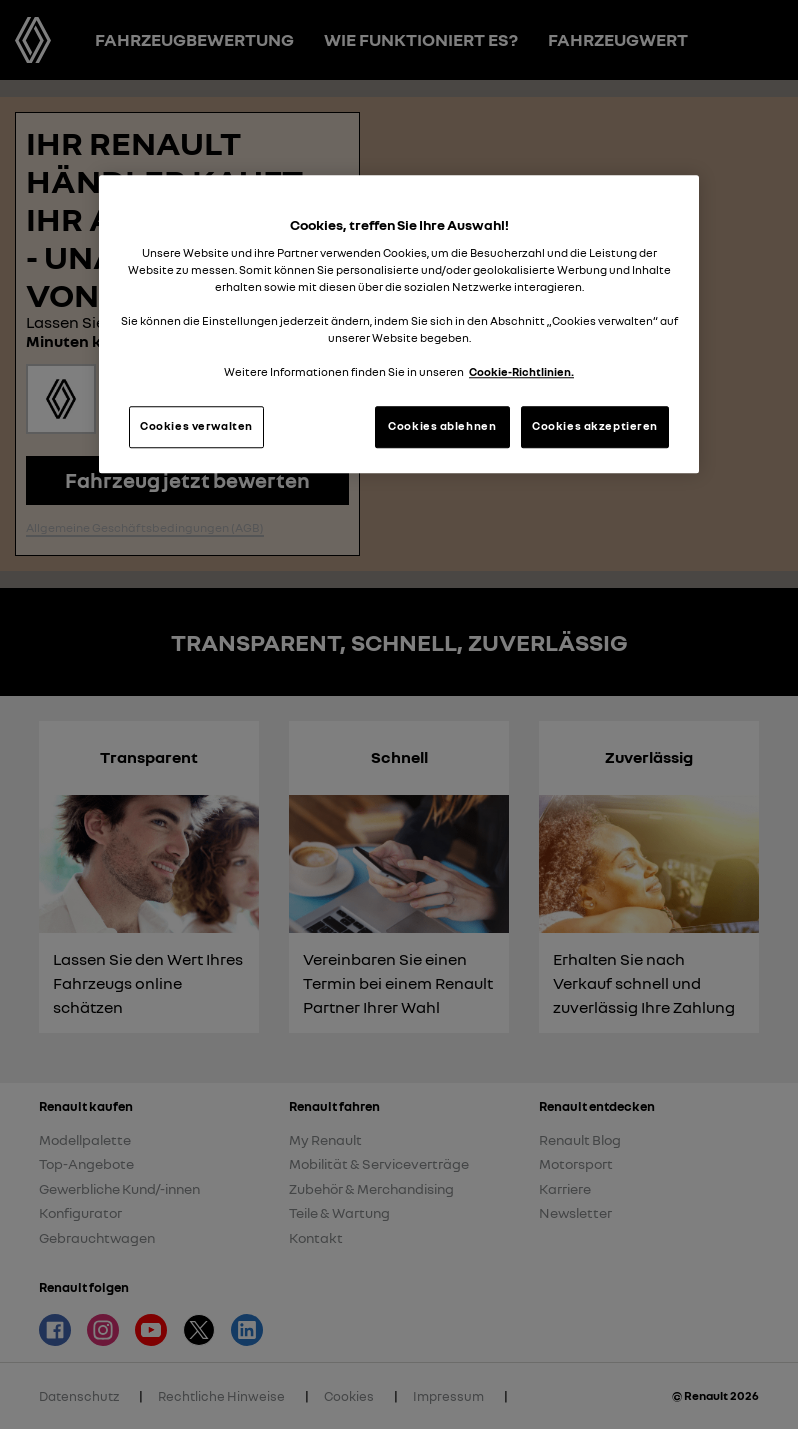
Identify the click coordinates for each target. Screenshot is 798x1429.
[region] (399, 325)
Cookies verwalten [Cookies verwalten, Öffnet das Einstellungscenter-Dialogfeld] (196, 427)
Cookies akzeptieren (595, 427)
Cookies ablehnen (442, 427)
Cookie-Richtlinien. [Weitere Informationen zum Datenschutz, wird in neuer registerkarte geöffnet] (521, 373)
